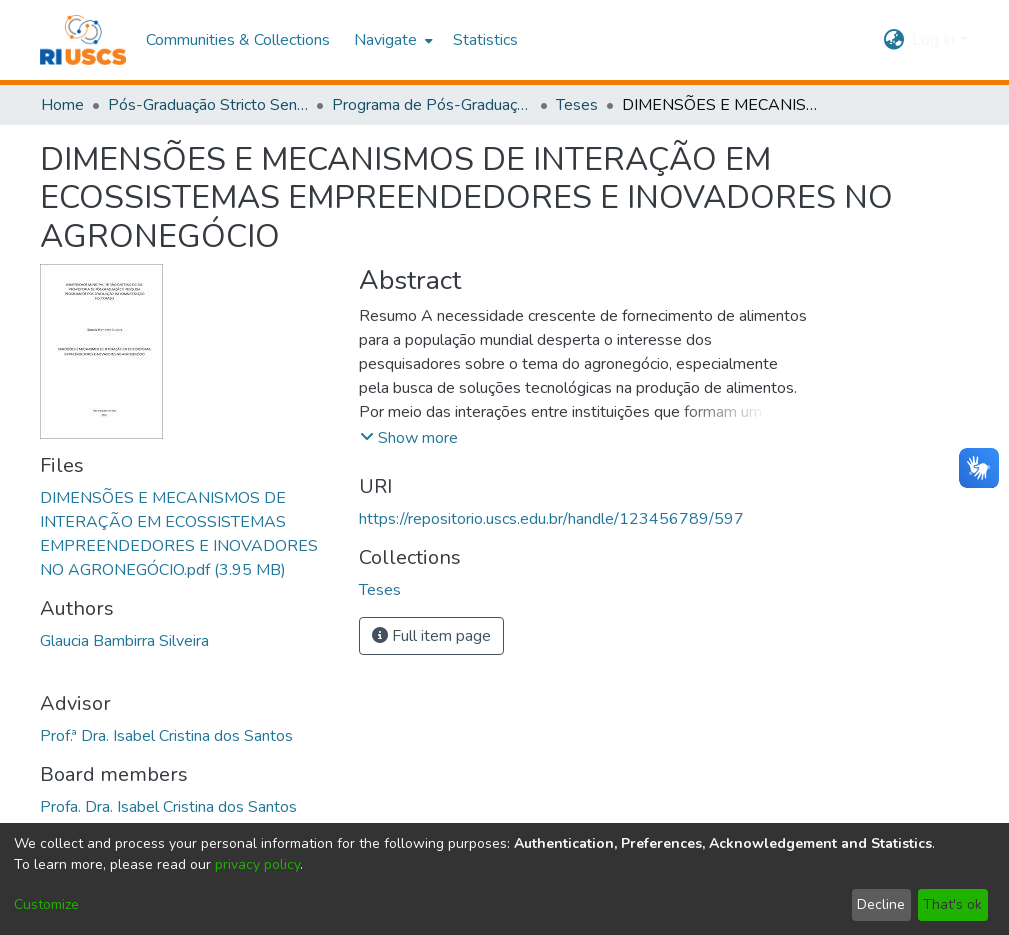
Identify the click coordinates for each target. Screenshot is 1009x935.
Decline (881, 904)
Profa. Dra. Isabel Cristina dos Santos (168, 807)
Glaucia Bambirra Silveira (124, 641)
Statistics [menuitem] (485, 40)
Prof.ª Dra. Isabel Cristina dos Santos (166, 736)
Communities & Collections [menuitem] (238, 40)
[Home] (83, 40)
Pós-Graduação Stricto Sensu (208, 105)
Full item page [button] (431, 636)
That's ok (952, 904)
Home (62, 105)
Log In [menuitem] (933, 40)
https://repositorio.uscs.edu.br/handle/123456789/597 (551, 519)
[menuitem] (391, 40)
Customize (46, 904)
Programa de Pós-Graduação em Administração (432, 105)
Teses (577, 105)
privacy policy (257, 864)
